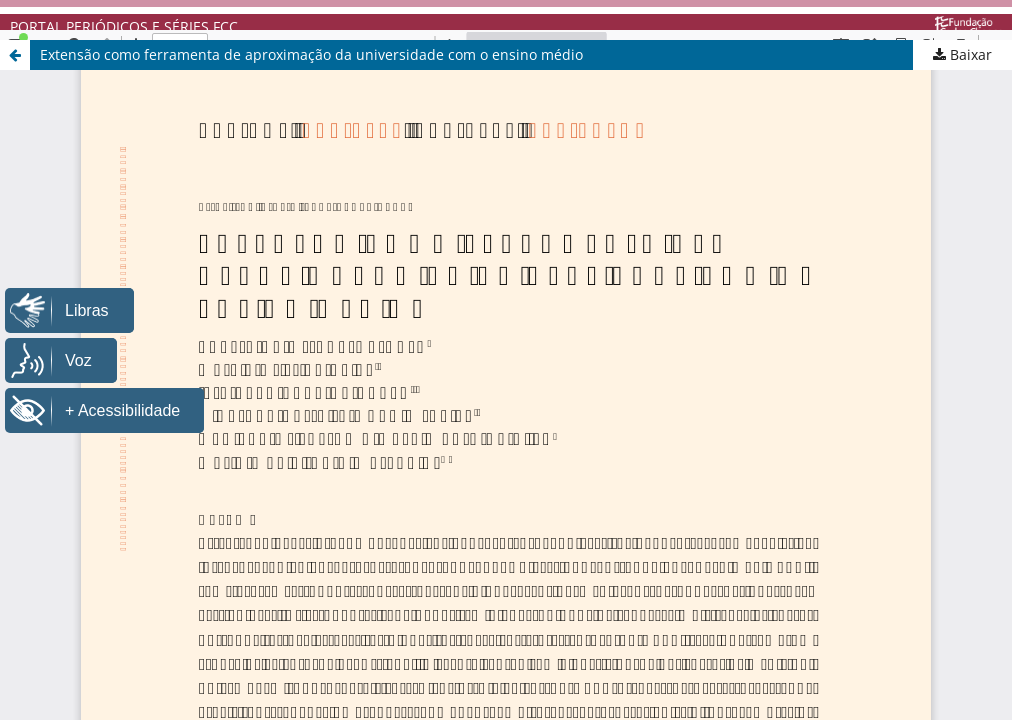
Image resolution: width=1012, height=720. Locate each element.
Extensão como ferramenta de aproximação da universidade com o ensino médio (311, 54)
